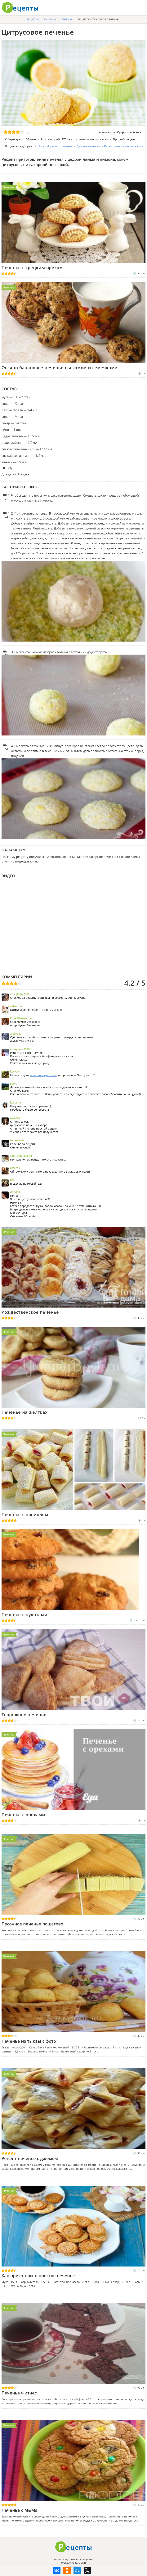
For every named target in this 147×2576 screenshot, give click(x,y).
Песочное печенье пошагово (32, 1923)
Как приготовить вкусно (73, 2547)
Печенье (8, 187)
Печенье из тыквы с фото (29, 2040)
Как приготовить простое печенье (38, 2275)
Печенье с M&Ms (19, 2510)
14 (27, 132)
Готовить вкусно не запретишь (20, 7)
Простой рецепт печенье (55, 146)
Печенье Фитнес (19, 2392)
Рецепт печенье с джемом (30, 2158)
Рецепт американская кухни (123, 146)
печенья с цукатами (43, 1075)
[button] (142, 7)
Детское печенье (88, 146)
